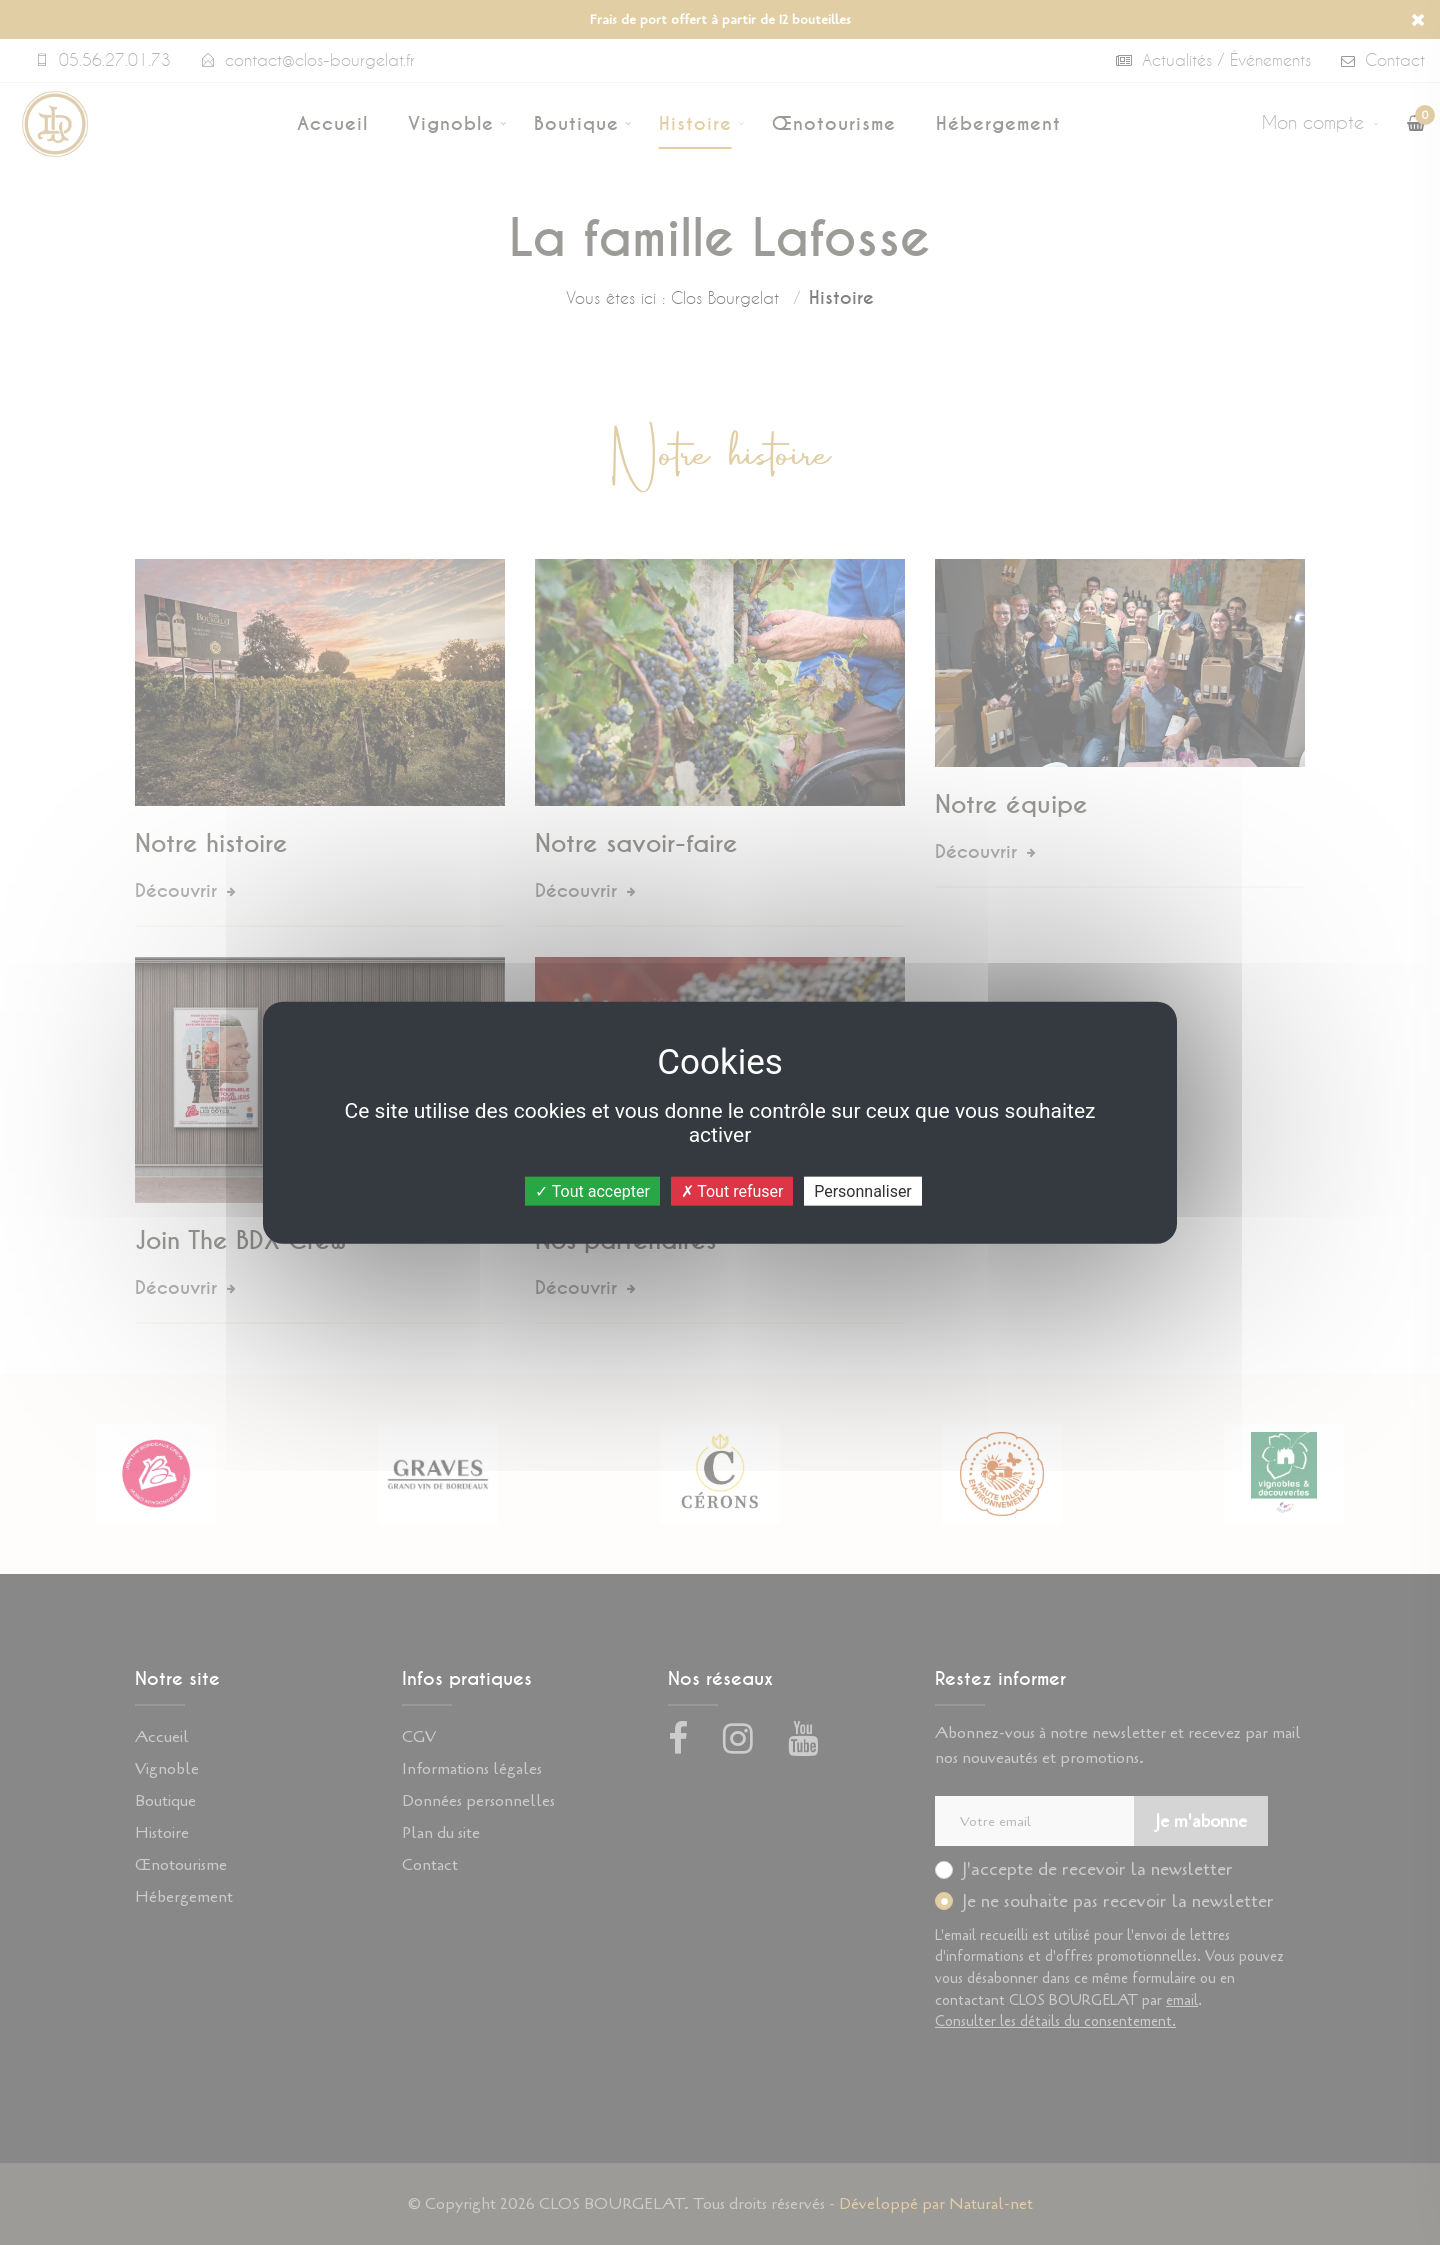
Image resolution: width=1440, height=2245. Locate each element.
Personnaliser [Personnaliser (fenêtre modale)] (863, 1191)
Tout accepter (592, 1191)
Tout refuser (732, 1191)
